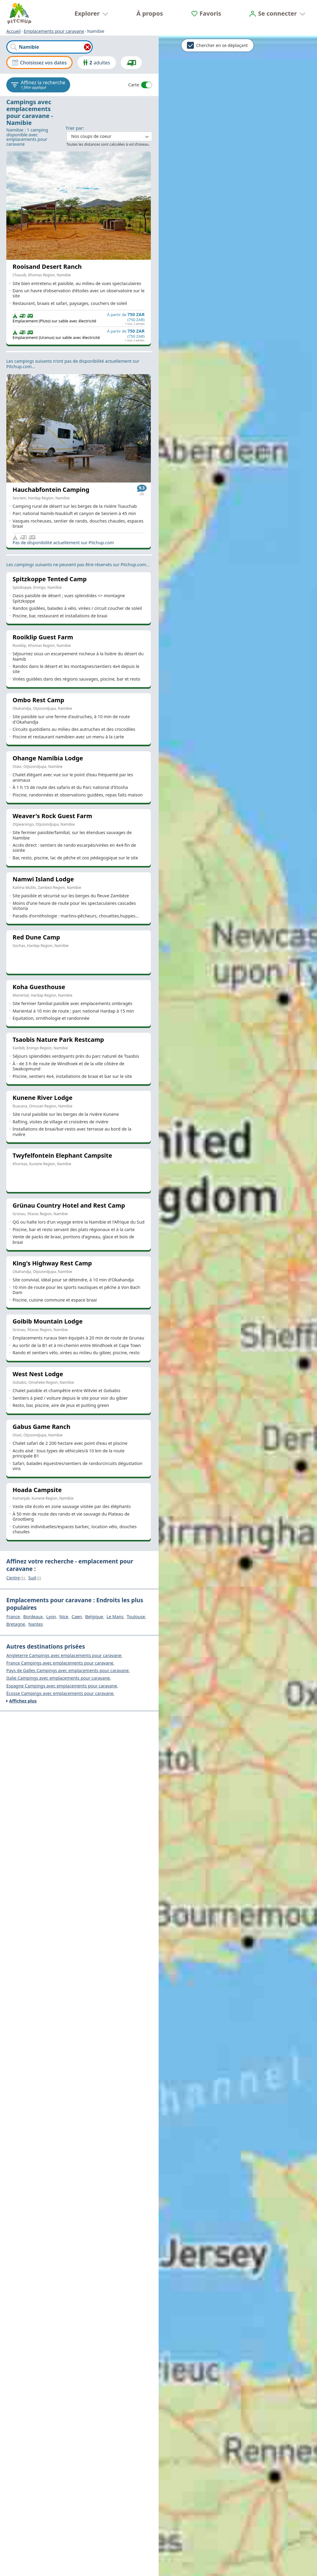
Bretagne (15, 1624)
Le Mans (115, 1616)
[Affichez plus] (79, 1701)
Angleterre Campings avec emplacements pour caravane (63, 1655)
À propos (149, 13)
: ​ (108, 133)
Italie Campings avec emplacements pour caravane (58, 1678)
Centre (15, 1578)
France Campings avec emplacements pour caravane (59, 1663)
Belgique (94, 1616)
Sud (34, 1578)
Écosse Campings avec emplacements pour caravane (59, 1693)
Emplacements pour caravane (54, 31)
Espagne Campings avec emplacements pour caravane (61, 1686)
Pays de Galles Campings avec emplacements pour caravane (67, 1670)
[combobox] (49, 47)
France (13, 1616)
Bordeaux (33, 1616)
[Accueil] (19, 13)
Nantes (35, 1624)
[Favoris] (206, 13)
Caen (77, 1616)
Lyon (51, 1616)
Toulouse (136, 1616)
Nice (63, 1616)
